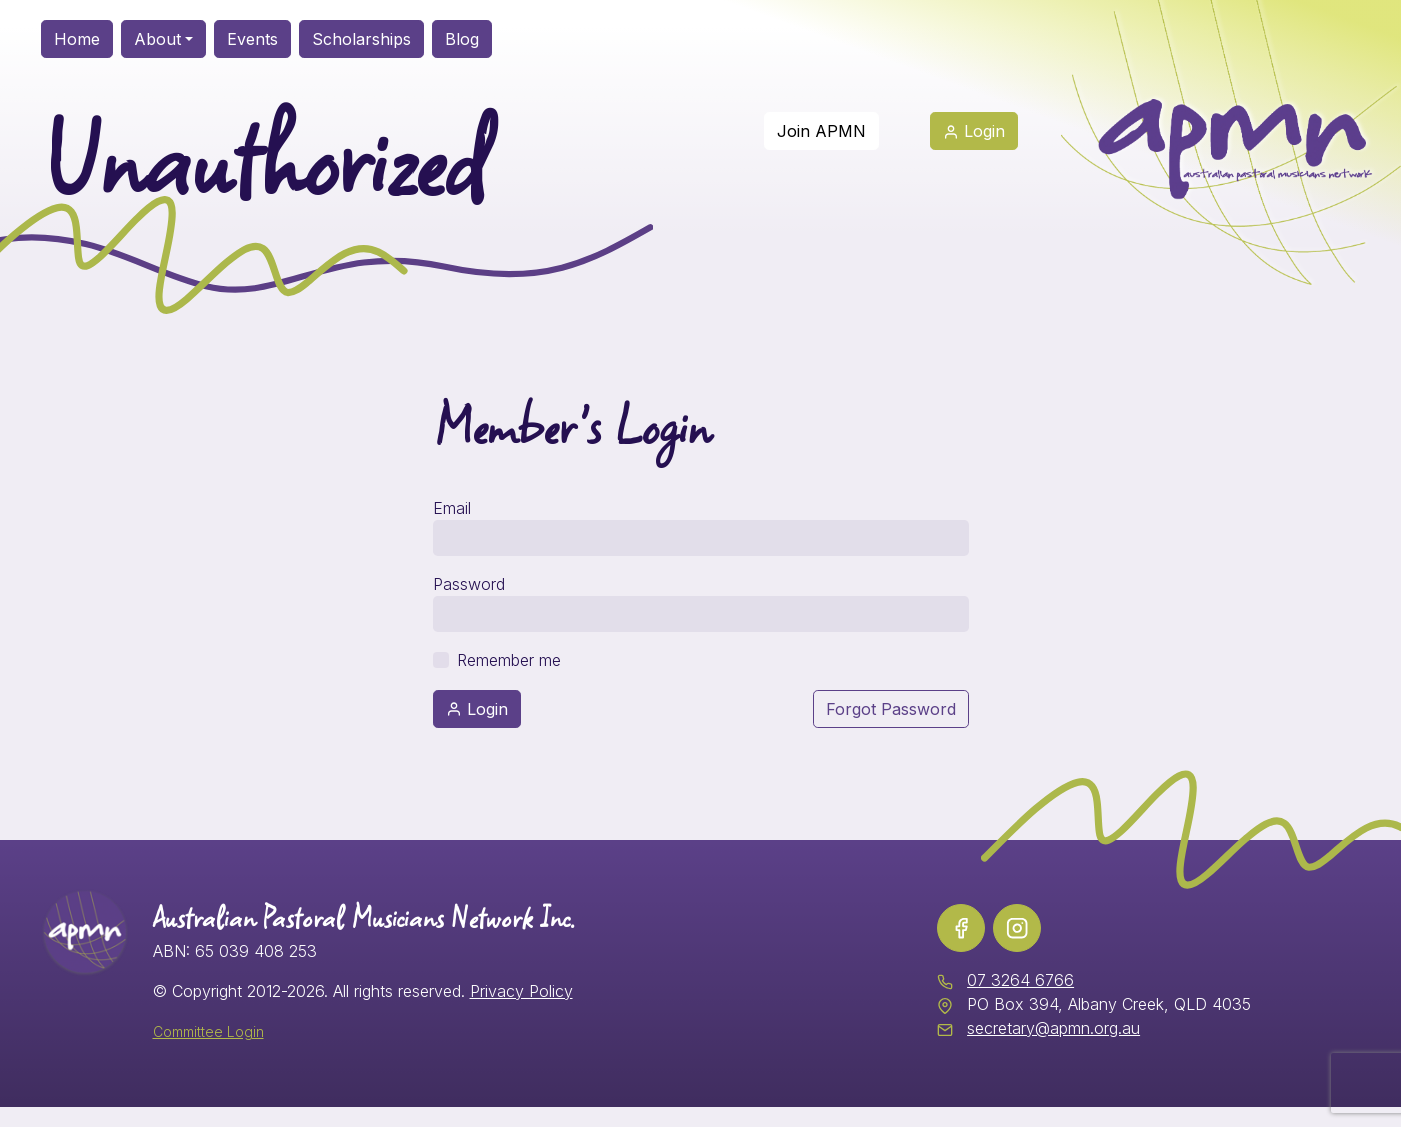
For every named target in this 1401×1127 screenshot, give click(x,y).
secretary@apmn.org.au (1053, 1028)
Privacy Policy (521, 991)
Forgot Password (891, 709)
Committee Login (208, 1031)
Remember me (509, 660)
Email (452, 508)
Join (821, 131)
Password (469, 584)
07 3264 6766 (1020, 980)
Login (477, 709)
